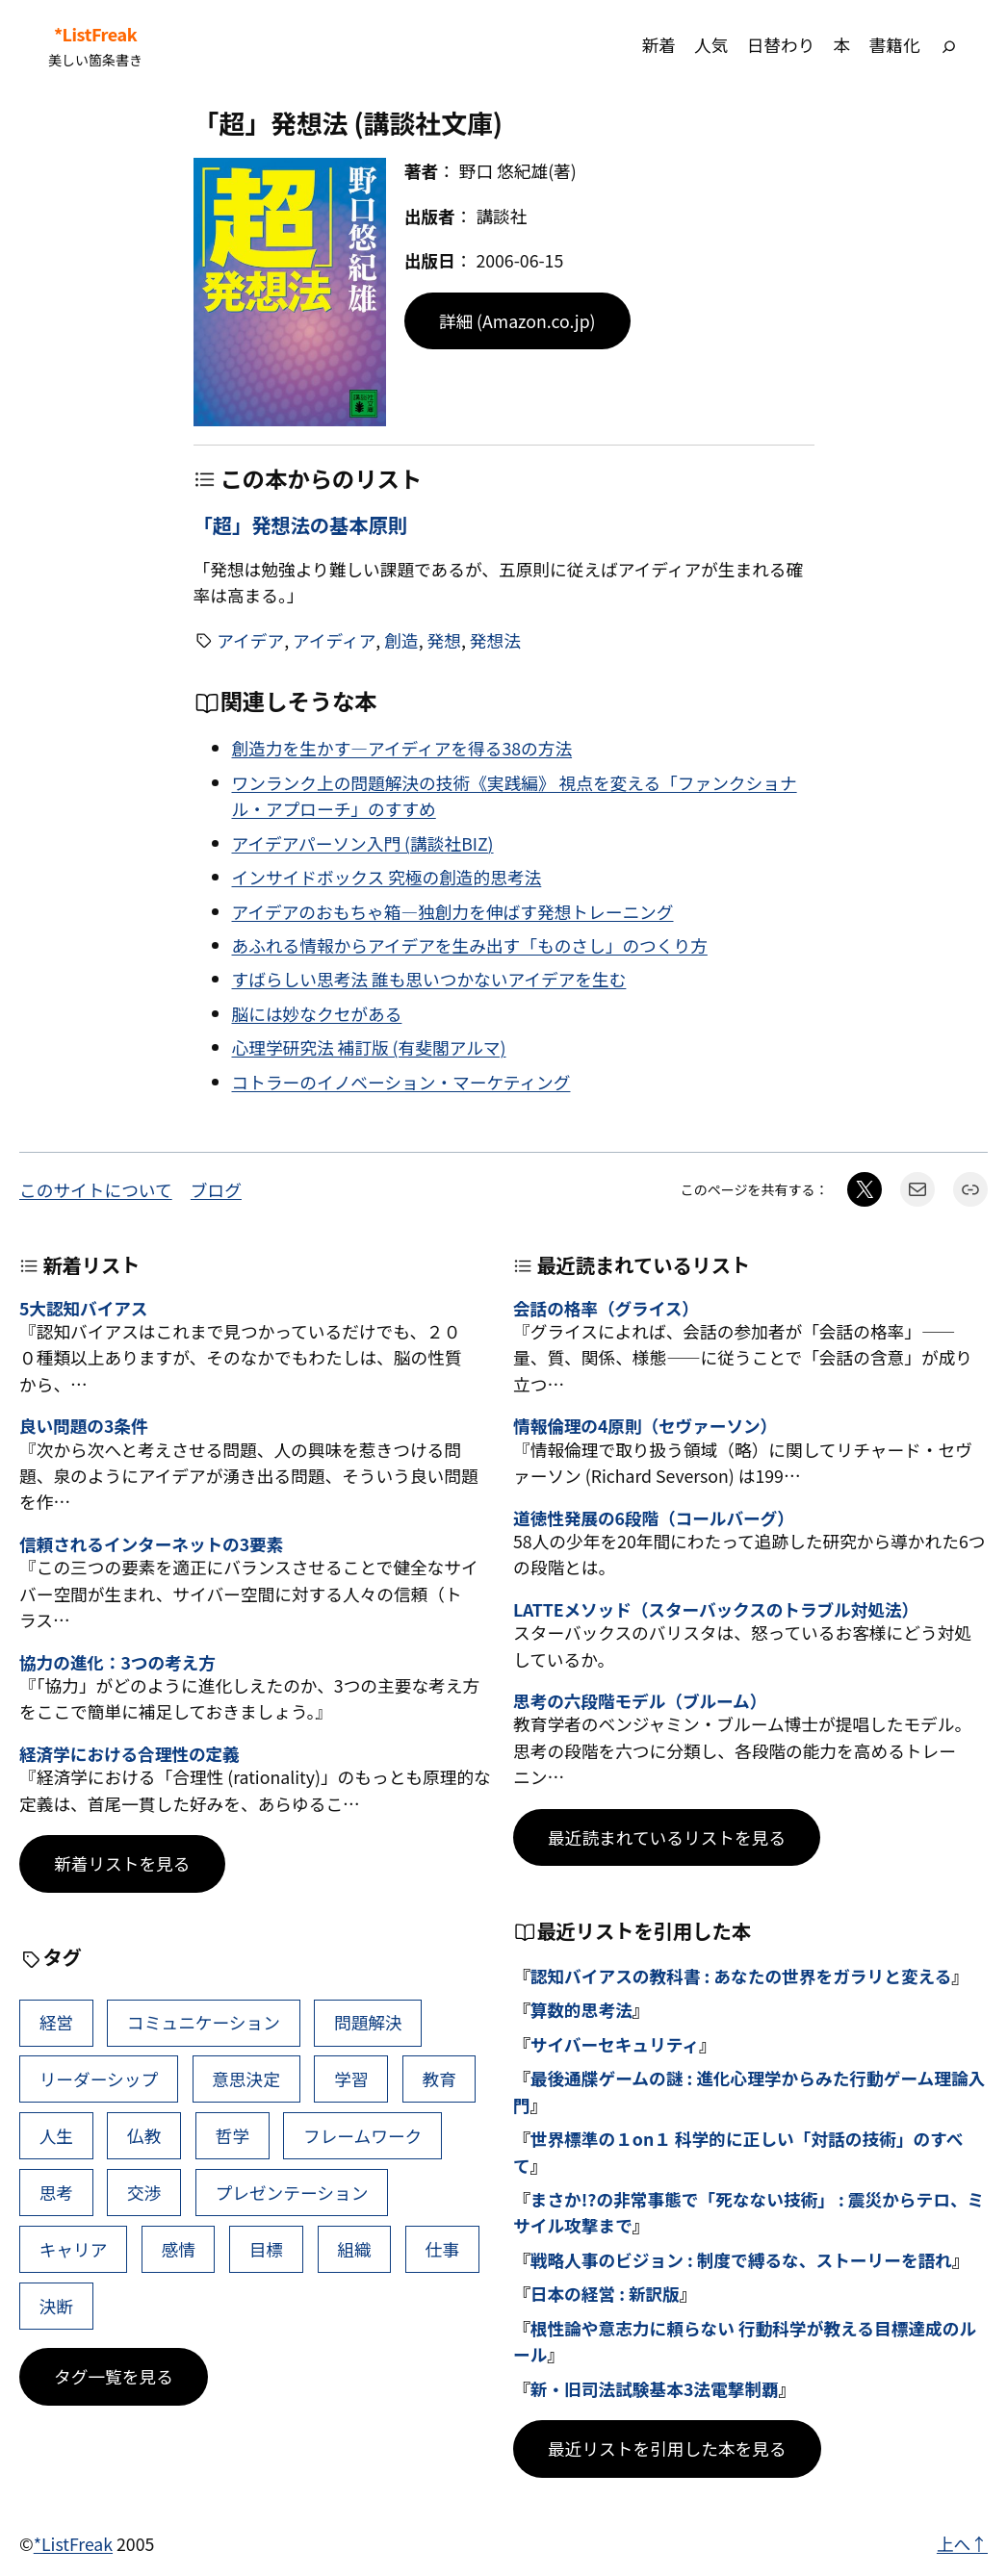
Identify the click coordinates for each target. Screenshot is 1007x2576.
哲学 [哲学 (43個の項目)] (232, 2135)
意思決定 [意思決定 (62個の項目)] (246, 2078)
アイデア (250, 639)
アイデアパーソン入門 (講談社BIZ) (363, 842)
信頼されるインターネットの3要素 (151, 1544)
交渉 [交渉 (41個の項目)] (144, 2192)
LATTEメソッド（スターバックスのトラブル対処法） (715, 1609)
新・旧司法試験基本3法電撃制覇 (654, 2388)
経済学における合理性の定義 (129, 1754)
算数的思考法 (581, 2009)
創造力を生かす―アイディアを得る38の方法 (402, 747)
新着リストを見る (122, 1862)
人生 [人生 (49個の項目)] (56, 2135)
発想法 (495, 639)
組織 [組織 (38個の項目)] (354, 2248)
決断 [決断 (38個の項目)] (56, 2305)
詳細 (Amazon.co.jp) (517, 320)
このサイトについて (95, 1189)
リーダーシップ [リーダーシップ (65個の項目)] (98, 2078)
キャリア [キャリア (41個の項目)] (73, 2248)
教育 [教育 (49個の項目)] (438, 2078)
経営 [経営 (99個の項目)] (56, 2021)
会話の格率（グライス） (606, 1308)
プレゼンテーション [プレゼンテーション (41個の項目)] (292, 2192)
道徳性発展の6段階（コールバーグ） (653, 1518)
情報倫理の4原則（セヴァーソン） (645, 1426)
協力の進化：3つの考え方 (117, 1662)
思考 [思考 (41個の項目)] (56, 2192)
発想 (444, 639)
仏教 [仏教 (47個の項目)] (144, 2135)
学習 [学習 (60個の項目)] (351, 2078)
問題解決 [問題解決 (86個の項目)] (368, 2021)
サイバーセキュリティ (614, 2043)
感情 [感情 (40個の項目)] (177, 2248)
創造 (401, 639)
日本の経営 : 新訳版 (605, 2293)
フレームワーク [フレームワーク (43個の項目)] (362, 2135)
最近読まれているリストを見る (667, 1836)
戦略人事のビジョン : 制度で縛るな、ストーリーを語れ (741, 2259)
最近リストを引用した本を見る (667, 2448)
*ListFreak (95, 34)
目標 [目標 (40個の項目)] (266, 2248)
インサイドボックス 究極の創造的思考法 (387, 876)
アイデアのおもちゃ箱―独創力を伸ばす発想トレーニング (453, 911)
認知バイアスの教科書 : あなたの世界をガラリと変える (741, 1975)
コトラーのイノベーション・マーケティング (401, 1081)
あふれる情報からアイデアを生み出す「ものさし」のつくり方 (470, 944)
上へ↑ (962, 2543)
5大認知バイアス (83, 1308)
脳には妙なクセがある (317, 1013)
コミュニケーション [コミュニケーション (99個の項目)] (203, 2021)
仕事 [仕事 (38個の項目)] (442, 2248)
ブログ (216, 1189)
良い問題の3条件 (83, 1426)
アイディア (334, 639)
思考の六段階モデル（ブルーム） (639, 1701)
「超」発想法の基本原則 (301, 524)
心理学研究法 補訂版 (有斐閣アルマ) (369, 1046)
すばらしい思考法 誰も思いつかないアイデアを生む (429, 978)
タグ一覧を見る (113, 2375)
